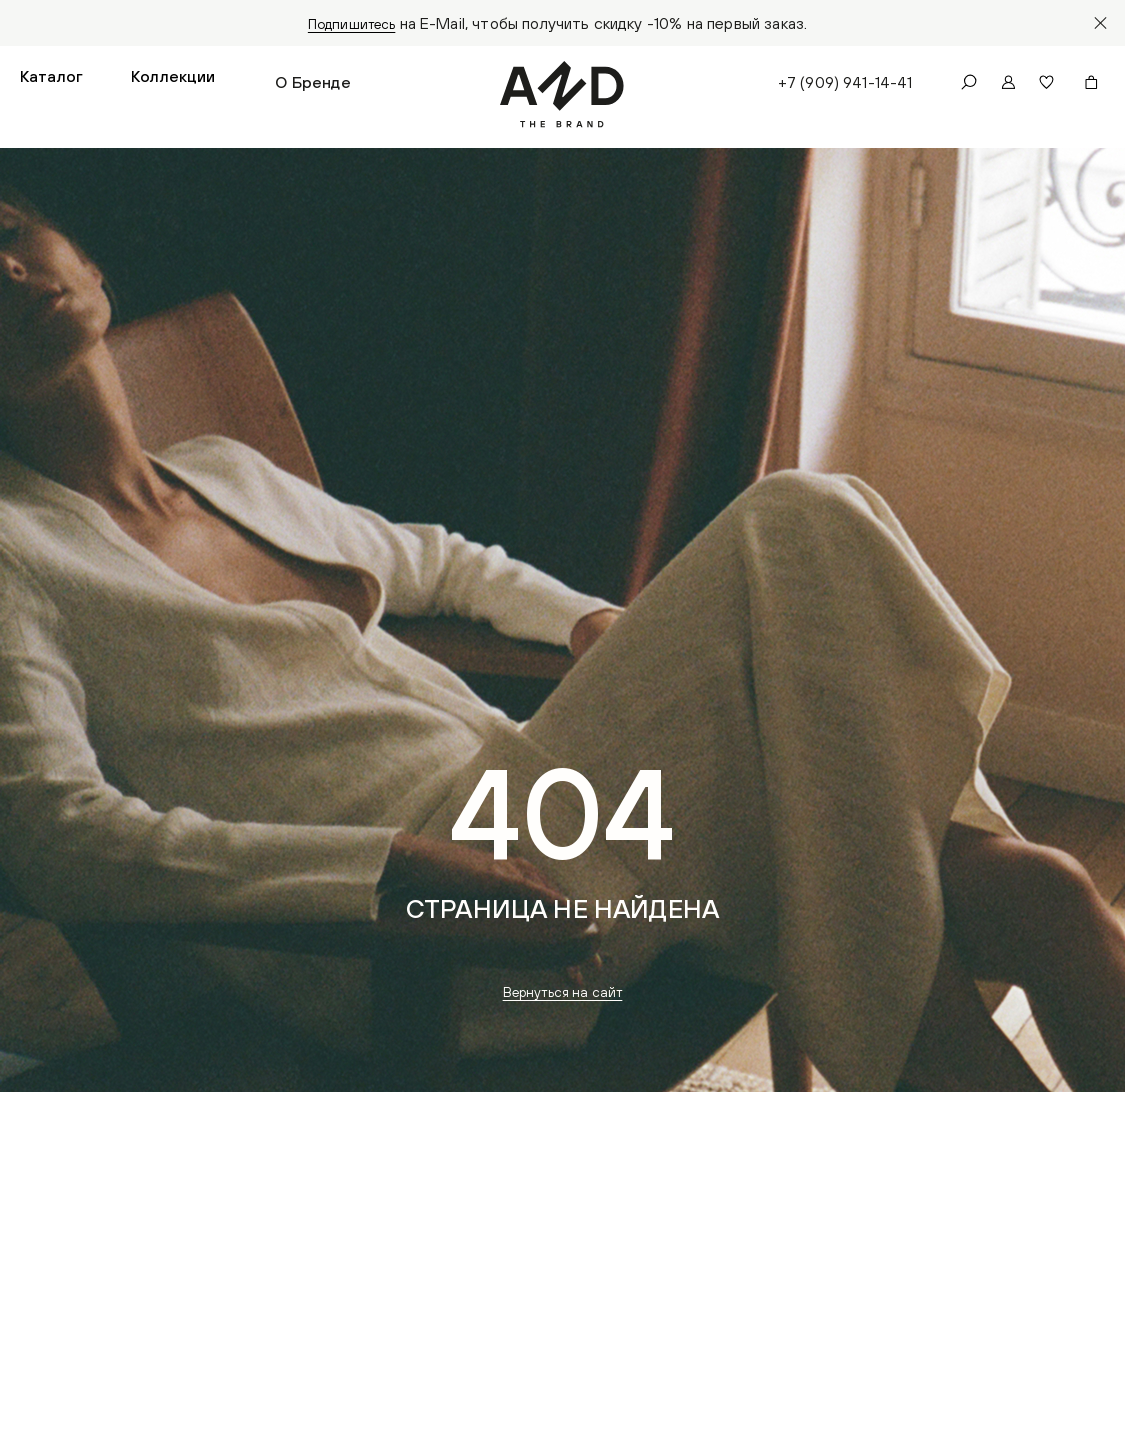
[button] (51, 86)
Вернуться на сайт (562, 999)
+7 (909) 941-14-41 (841, 86)
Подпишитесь (351, 23)
